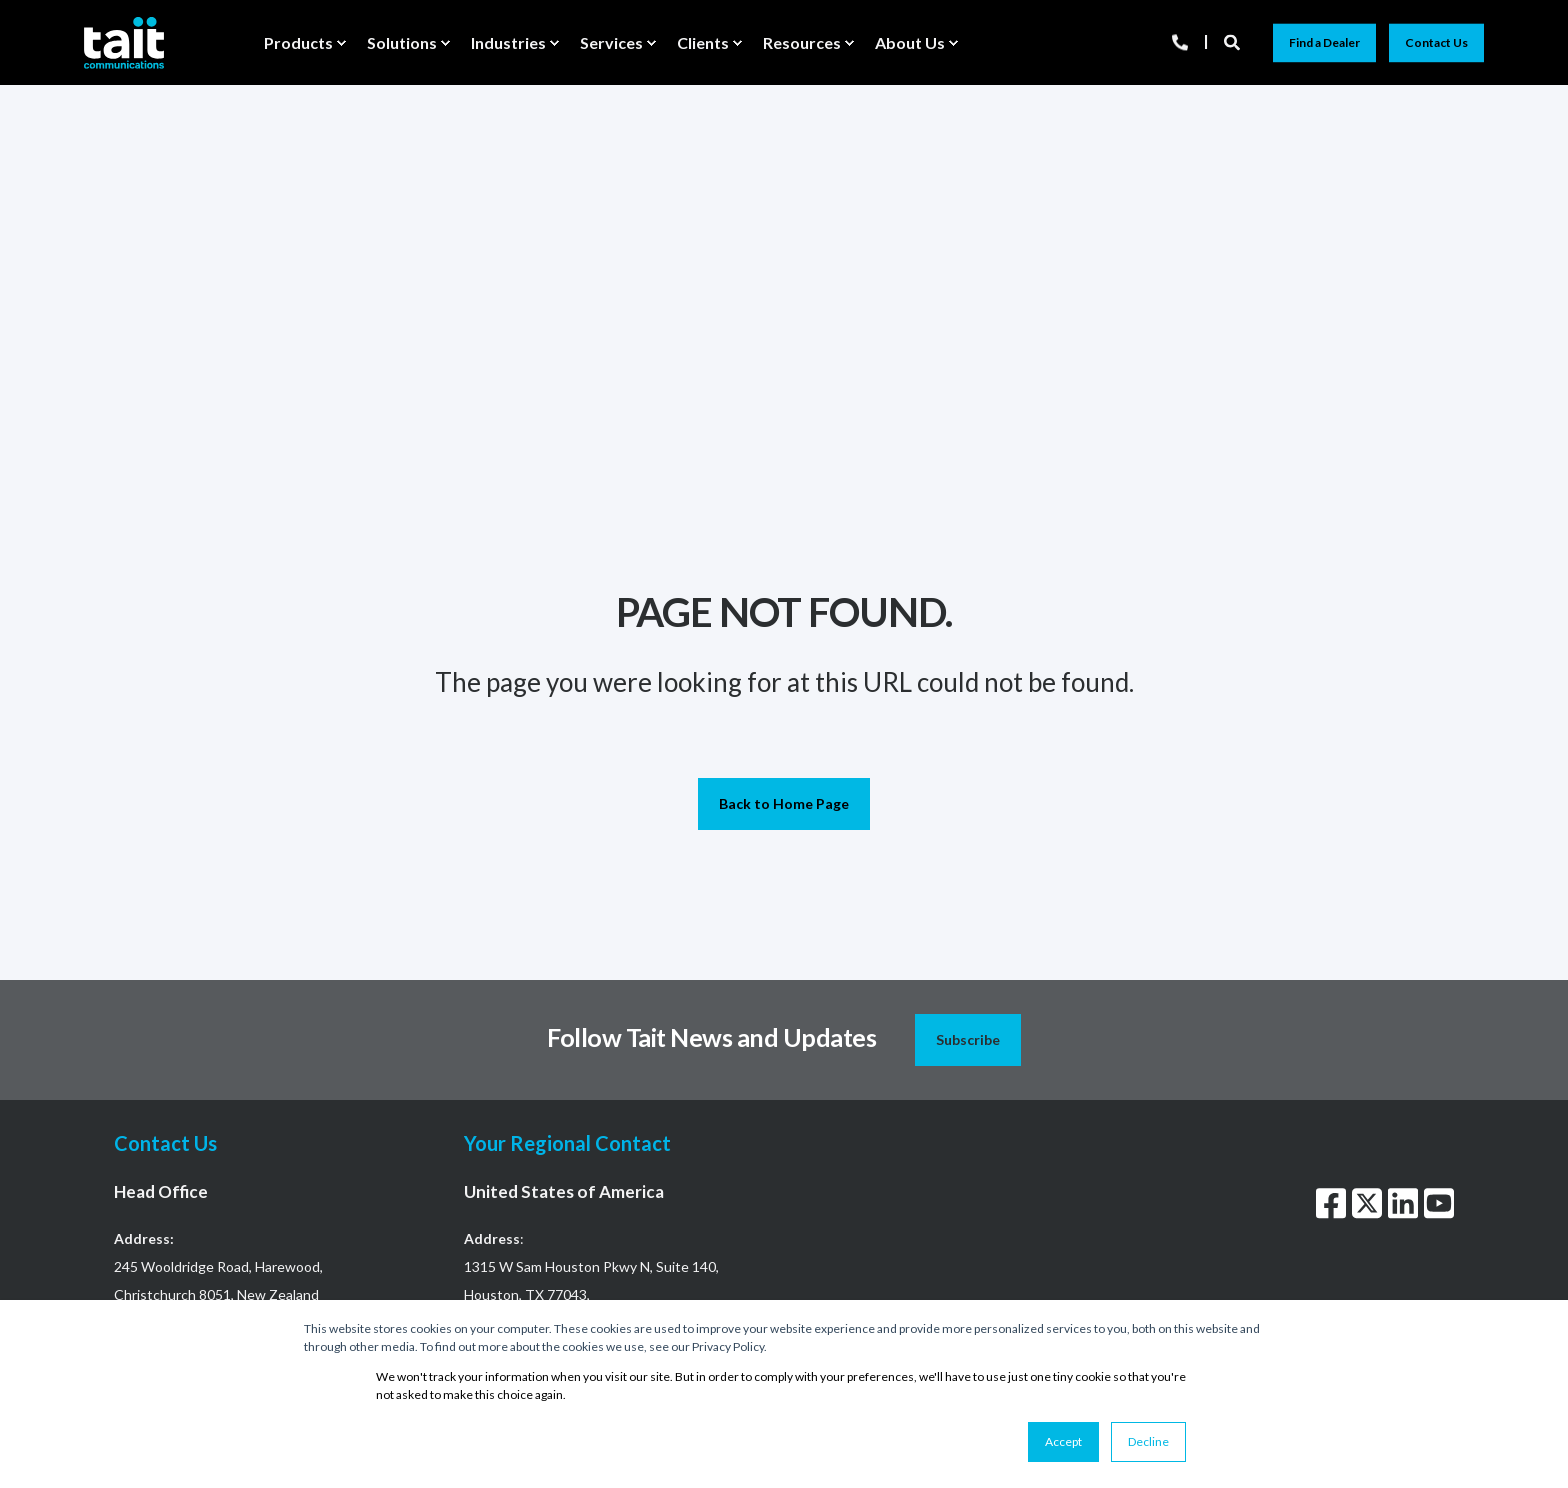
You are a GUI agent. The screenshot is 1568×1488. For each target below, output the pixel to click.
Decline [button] (1148, 1441)
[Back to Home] (124, 42)
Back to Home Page (784, 803)
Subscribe (968, 1039)
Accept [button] (1063, 1441)
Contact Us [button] (1436, 42)
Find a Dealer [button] (1324, 42)
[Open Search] (1233, 40)
